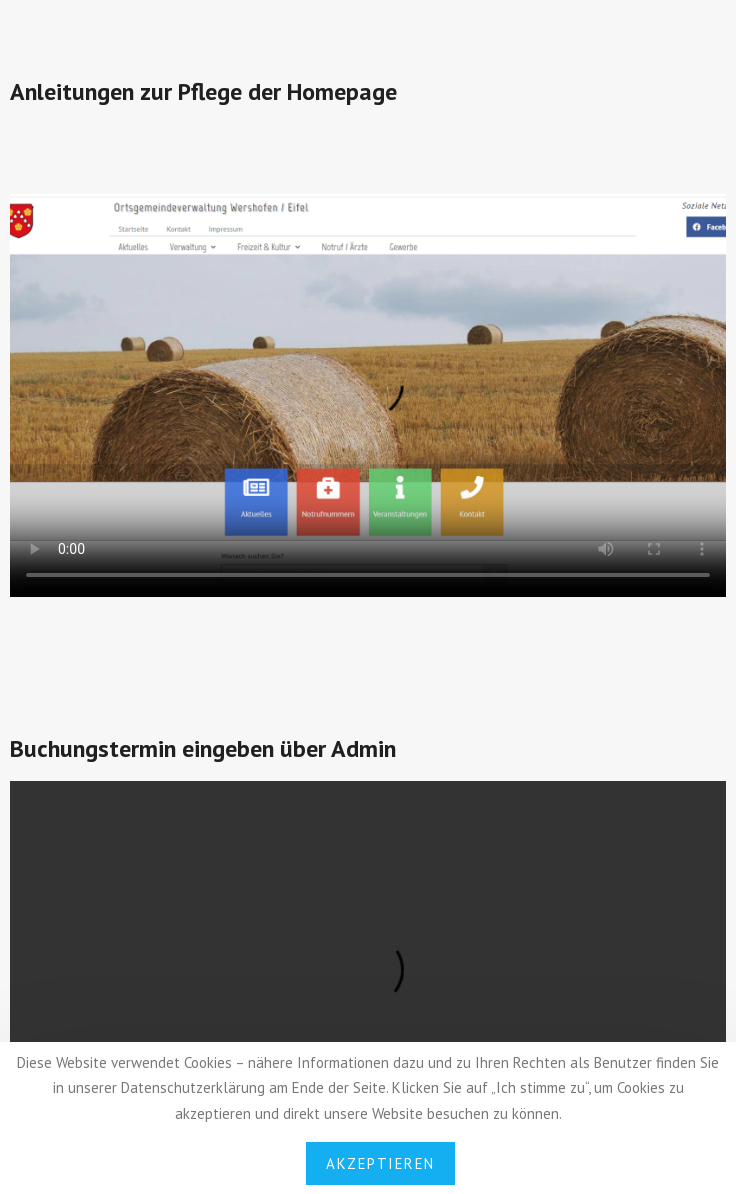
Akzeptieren (380, 1163)
